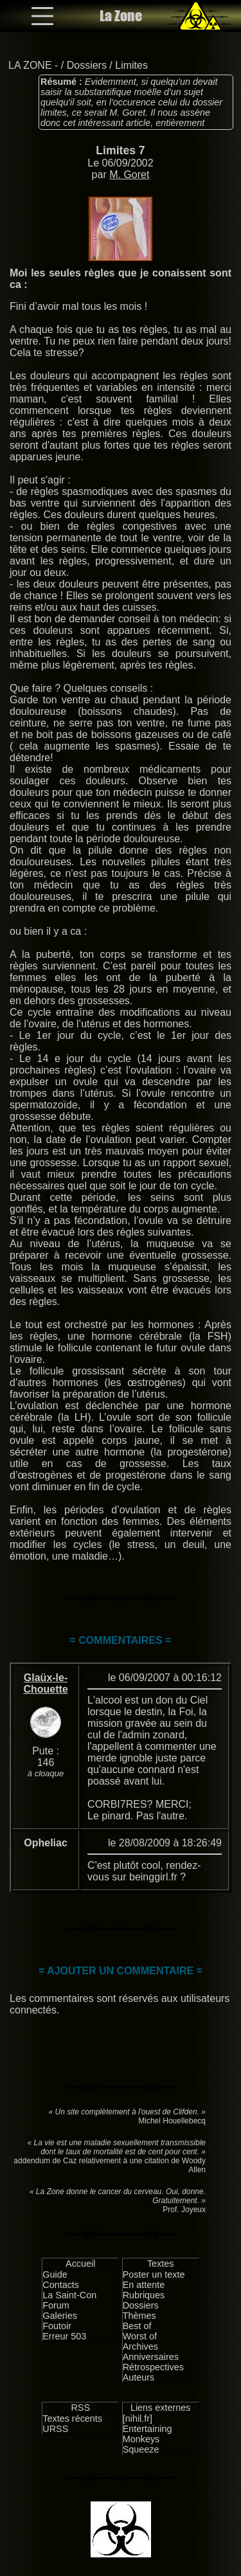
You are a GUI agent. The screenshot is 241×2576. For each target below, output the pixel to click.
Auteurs (139, 2377)
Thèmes (139, 2315)
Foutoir (56, 2326)
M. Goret (129, 174)
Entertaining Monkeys (147, 2434)
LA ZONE (30, 65)
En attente (144, 2285)
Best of (137, 2326)
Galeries (59, 2315)
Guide (54, 2274)
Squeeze (141, 2449)
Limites (131, 65)
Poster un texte (154, 2274)
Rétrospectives (153, 2367)
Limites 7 (120, 150)
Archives (140, 2346)
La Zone (121, 15)
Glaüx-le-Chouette (45, 1683)
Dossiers (87, 65)
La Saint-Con (69, 2295)
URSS (55, 2429)
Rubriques (144, 2295)
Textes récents (72, 2418)
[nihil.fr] (137, 2418)
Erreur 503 (64, 2336)
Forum (55, 2305)
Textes (160, 2263)
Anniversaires (151, 2357)
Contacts (60, 2285)
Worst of (140, 2336)
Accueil (80, 2263)
